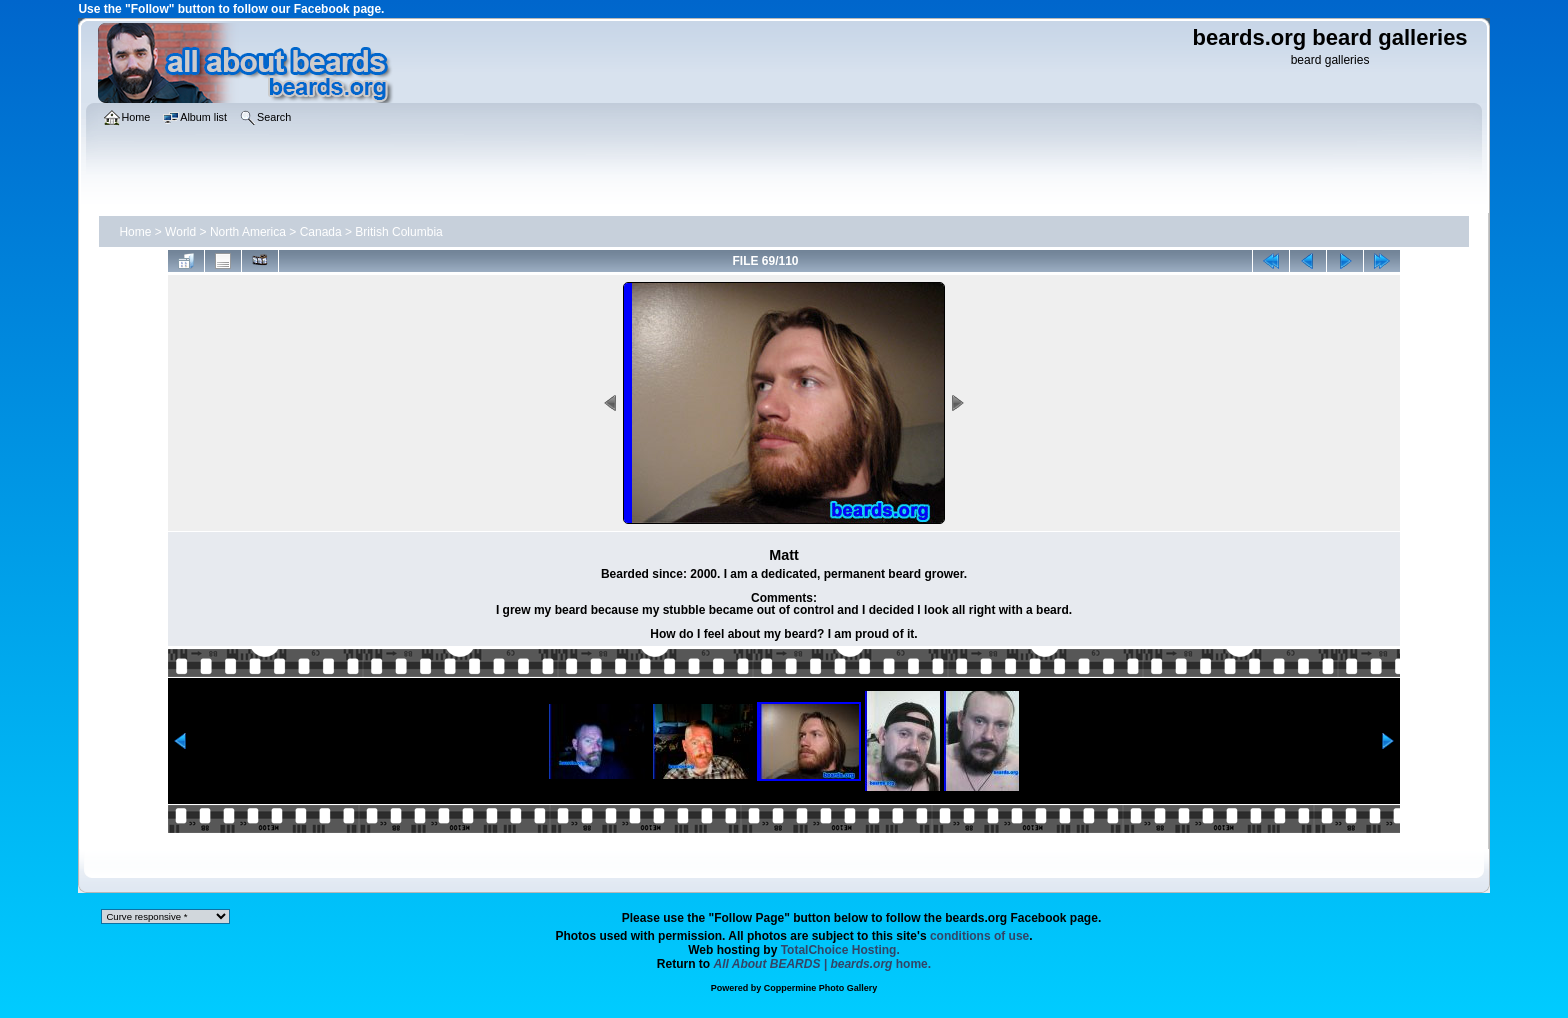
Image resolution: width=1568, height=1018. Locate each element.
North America (248, 232)
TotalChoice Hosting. (840, 950)
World (180, 232)
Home (135, 232)
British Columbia (398, 232)
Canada (321, 232)
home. (823, 964)
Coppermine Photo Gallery (821, 988)
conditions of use (979, 936)
